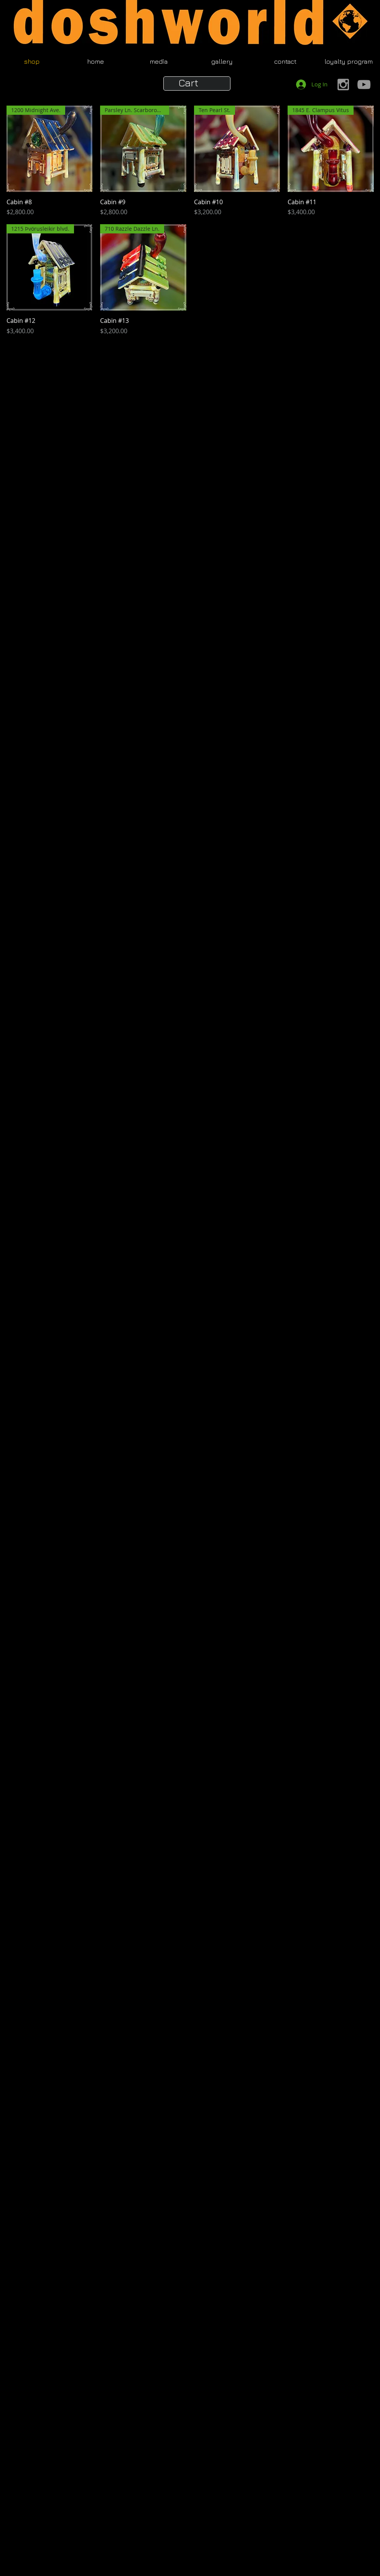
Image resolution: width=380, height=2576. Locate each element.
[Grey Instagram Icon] (343, 84)
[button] (197, 83)
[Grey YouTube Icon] (364, 84)
